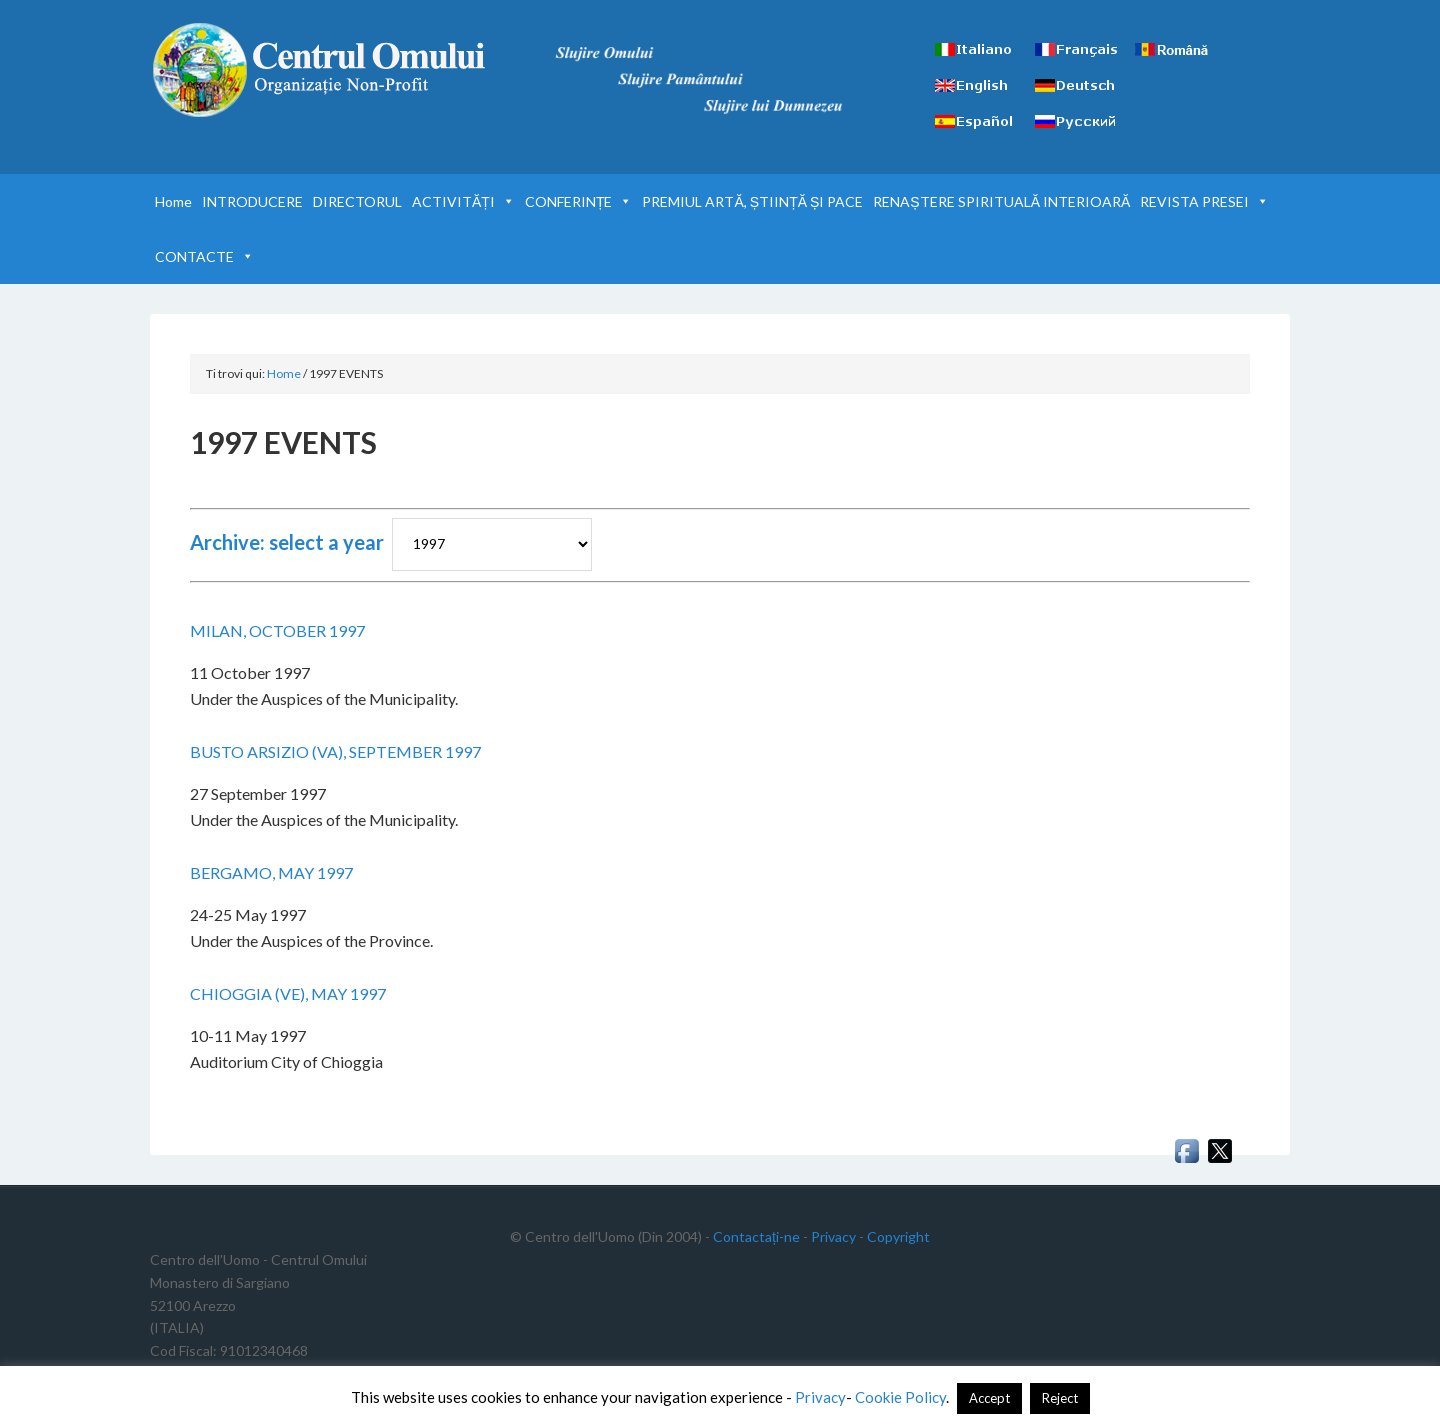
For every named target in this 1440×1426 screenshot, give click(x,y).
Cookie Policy (900, 1397)
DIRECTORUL (357, 201)
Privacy (833, 1236)
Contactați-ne (756, 1236)
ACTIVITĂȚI (463, 201)
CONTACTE (204, 256)
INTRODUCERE (252, 201)
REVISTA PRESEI (1204, 201)
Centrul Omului (320, 70)
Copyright (898, 1236)
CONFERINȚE (579, 201)
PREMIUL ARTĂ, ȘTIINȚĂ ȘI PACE (752, 201)
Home (173, 201)
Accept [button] (989, 1398)
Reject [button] (1060, 1398)
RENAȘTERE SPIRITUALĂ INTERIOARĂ (1001, 201)
